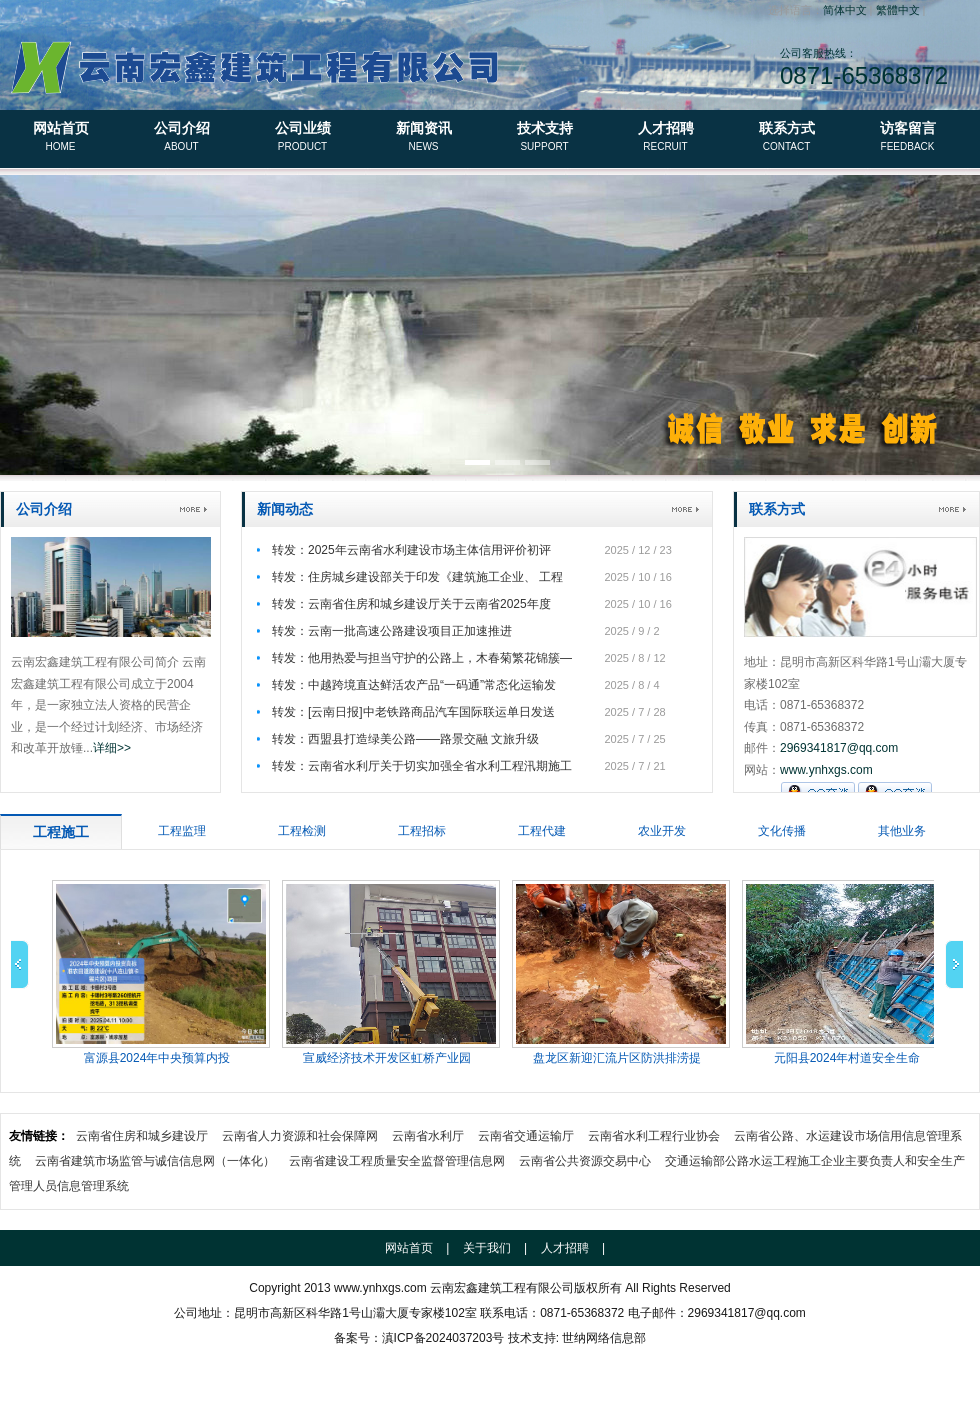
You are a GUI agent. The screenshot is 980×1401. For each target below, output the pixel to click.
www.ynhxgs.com (826, 770)
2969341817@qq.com (839, 748)
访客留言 (907, 138)
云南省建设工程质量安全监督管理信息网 (397, 1161)
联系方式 (786, 138)
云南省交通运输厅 (526, 1136)
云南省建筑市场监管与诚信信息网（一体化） (155, 1161)
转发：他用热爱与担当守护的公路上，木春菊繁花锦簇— (422, 658)
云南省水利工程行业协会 (654, 1136)
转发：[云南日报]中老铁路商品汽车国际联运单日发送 (413, 712)
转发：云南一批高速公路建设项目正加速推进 (392, 631)
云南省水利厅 (428, 1136)
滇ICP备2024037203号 (443, 1338)
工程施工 (61, 832)
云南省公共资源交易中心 (585, 1161)
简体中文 (845, 10)
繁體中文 (898, 10)
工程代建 (542, 831)
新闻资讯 (423, 138)
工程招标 (422, 831)
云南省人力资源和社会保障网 (300, 1136)
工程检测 (302, 831)
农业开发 (662, 831)
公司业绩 (302, 138)
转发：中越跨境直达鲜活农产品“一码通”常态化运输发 (414, 685)
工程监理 (182, 831)
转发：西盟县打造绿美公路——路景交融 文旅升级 (405, 739)
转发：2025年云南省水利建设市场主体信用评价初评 (411, 550)
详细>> (112, 748)
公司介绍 (181, 138)
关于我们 (487, 1248)
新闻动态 (285, 509)
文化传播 (782, 831)
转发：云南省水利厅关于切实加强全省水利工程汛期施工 (422, 766)
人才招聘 (665, 138)
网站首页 (60, 138)
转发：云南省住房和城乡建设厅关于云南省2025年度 (411, 604)
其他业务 (902, 831)
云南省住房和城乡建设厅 (142, 1136)
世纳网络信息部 (604, 1338)
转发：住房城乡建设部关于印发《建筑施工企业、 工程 (417, 577)
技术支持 (544, 138)
